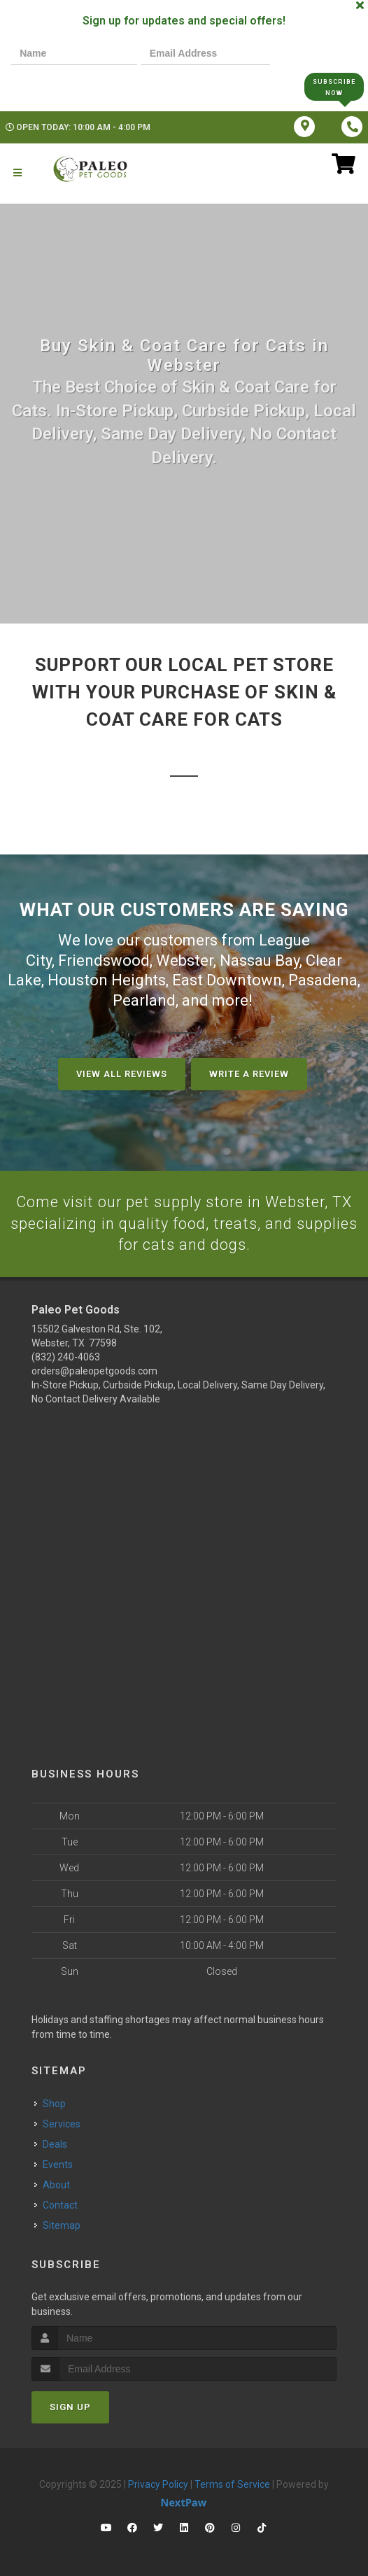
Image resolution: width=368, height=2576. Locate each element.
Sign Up (70, 2407)
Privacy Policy (158, 2484)
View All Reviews (121, 1073)
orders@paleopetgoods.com (94, 1371)
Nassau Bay (259, 960)
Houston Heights (107, 980)
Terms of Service (232, 2484)
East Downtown (227, 980)
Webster (184, 960)
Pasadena (323, 980)
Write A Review (249, 1073)
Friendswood (104, 960)
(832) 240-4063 (65, 1357)
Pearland (144, 1000)
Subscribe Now (334, 86)
